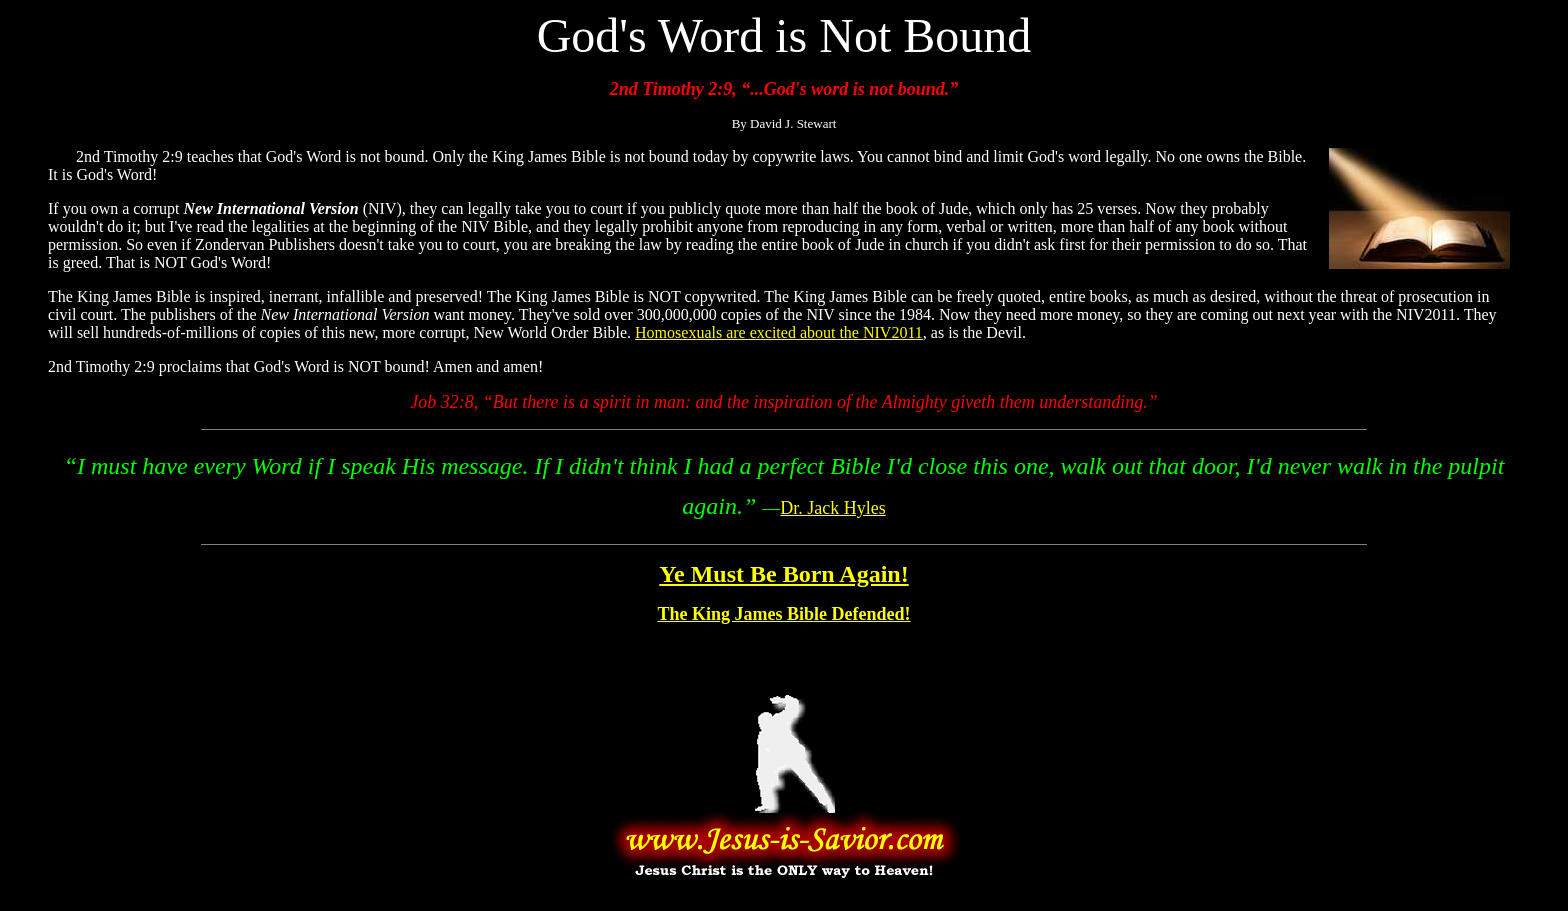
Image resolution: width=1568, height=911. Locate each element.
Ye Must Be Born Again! (783, 574)
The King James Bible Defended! (783, 614)
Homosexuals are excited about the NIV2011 (779, 332)
